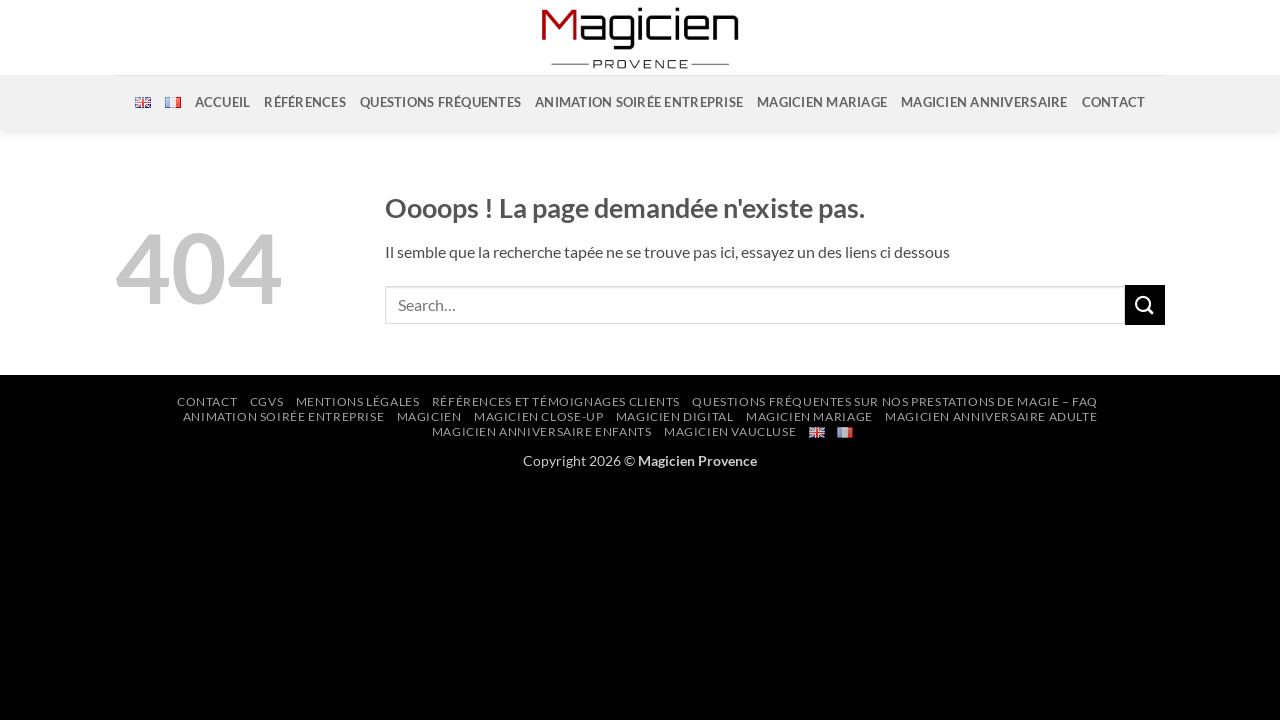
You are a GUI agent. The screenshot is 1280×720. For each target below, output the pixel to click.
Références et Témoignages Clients (556, 401)
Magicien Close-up (538, 416)
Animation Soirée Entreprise (284, 416)
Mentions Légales (358, 401)
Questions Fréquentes (440, 102)
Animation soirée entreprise (639, 102)
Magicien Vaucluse (730, 431)
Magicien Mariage (822, 102)
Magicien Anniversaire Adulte (991, 416)
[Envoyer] (1145, 304)
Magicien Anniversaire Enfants (542, 431)
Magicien (429, 416)
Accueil (223, 102)
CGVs (266, 401)
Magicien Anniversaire (984, 102)
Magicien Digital (675, 416)
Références (305, 102)
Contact (1114, 102)
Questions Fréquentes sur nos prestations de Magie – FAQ (895, 401)
